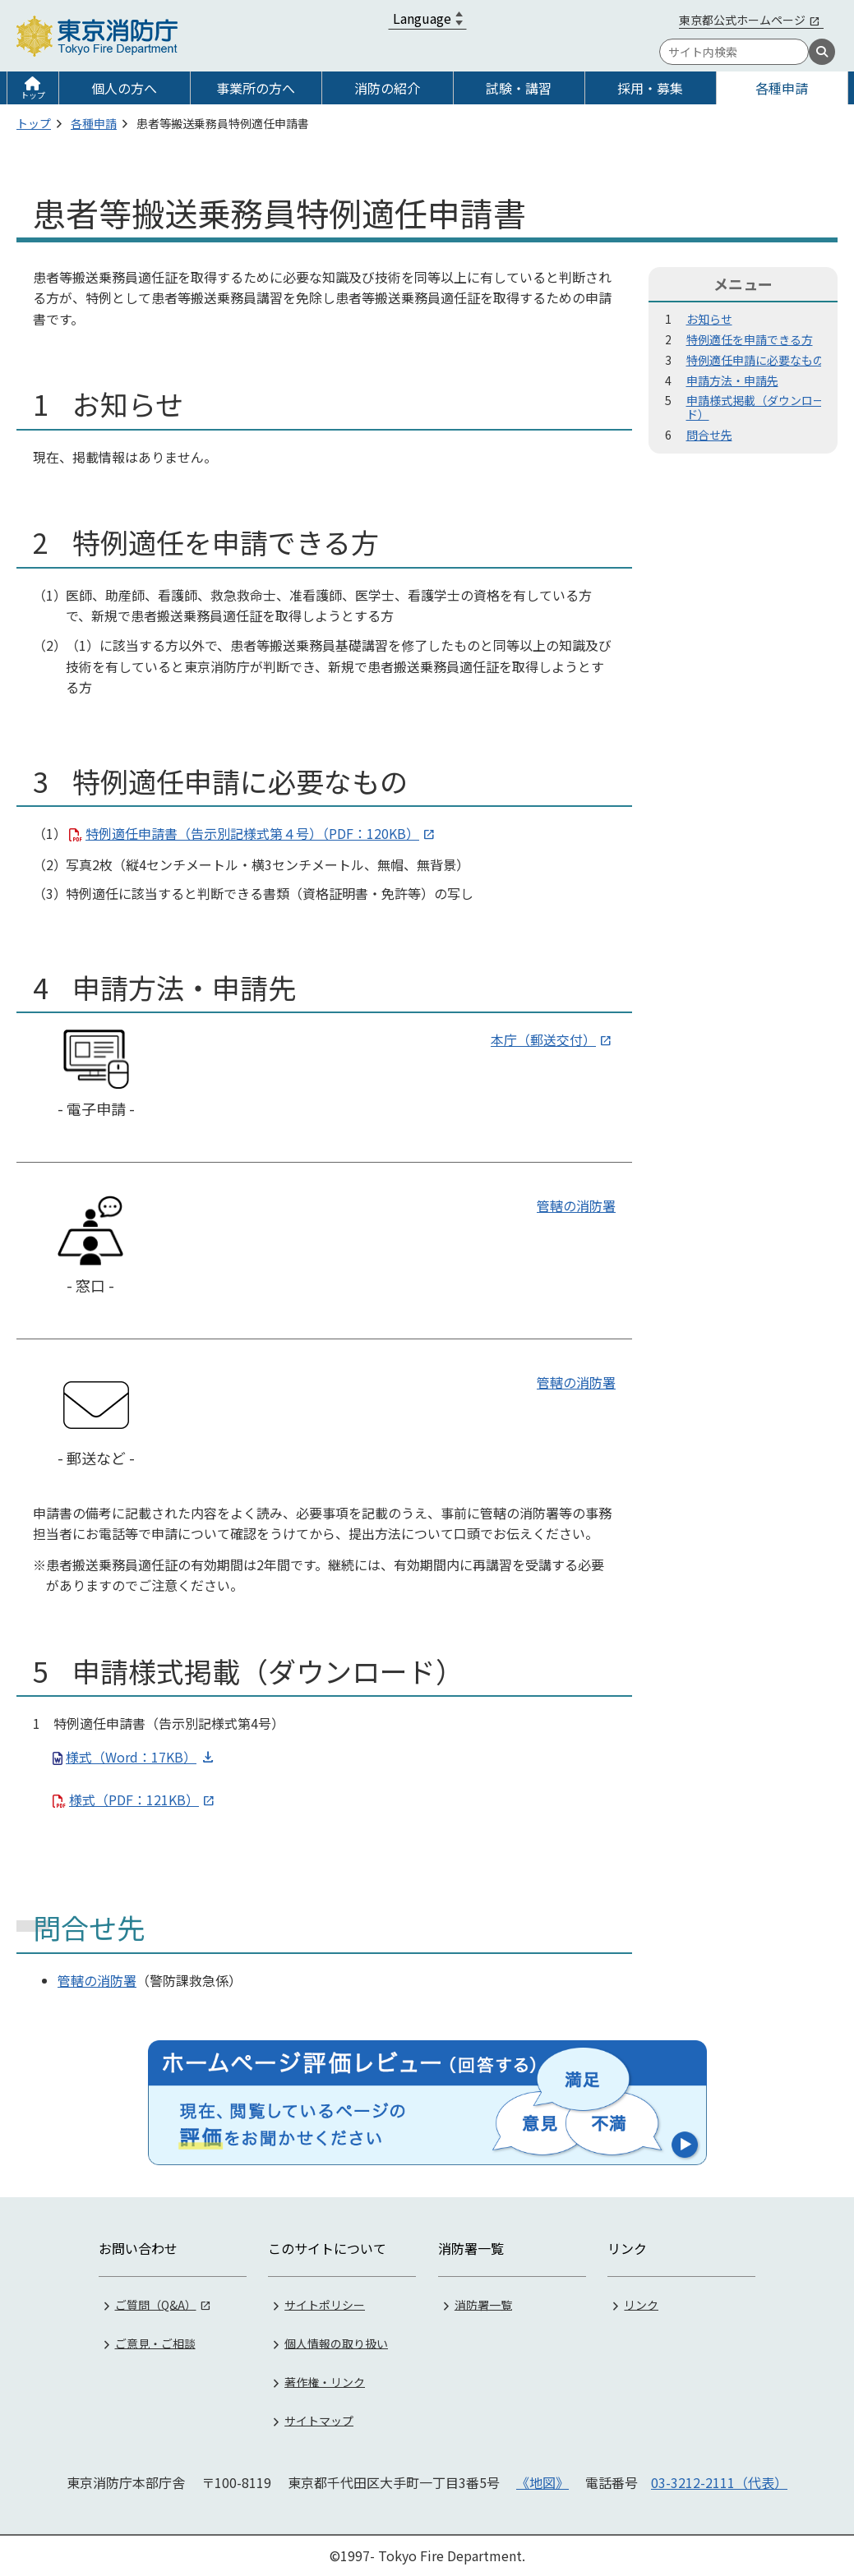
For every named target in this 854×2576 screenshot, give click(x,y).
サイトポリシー (324, 2303)
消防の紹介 (387, 88)
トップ (33, 95)
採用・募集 (650, 88)
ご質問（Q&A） (155, 2303)
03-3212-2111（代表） (719, 2481)
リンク (641, 2303)
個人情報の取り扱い (336, 2342)
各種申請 (781, 88)
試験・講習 (519, 88)
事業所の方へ (255, 88)
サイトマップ (318, 2419)
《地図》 (542, 2481)
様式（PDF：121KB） (134, 1799)
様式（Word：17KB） (131, 1757)
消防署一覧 (483, 2303)
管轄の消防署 (576, 1205)
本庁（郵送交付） (543, 1039)
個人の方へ (124, 88)
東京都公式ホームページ (742, 20)
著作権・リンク (324, 2380)
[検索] (822, 52)
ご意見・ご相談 (155, 2342)
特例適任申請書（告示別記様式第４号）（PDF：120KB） (252, 833)
